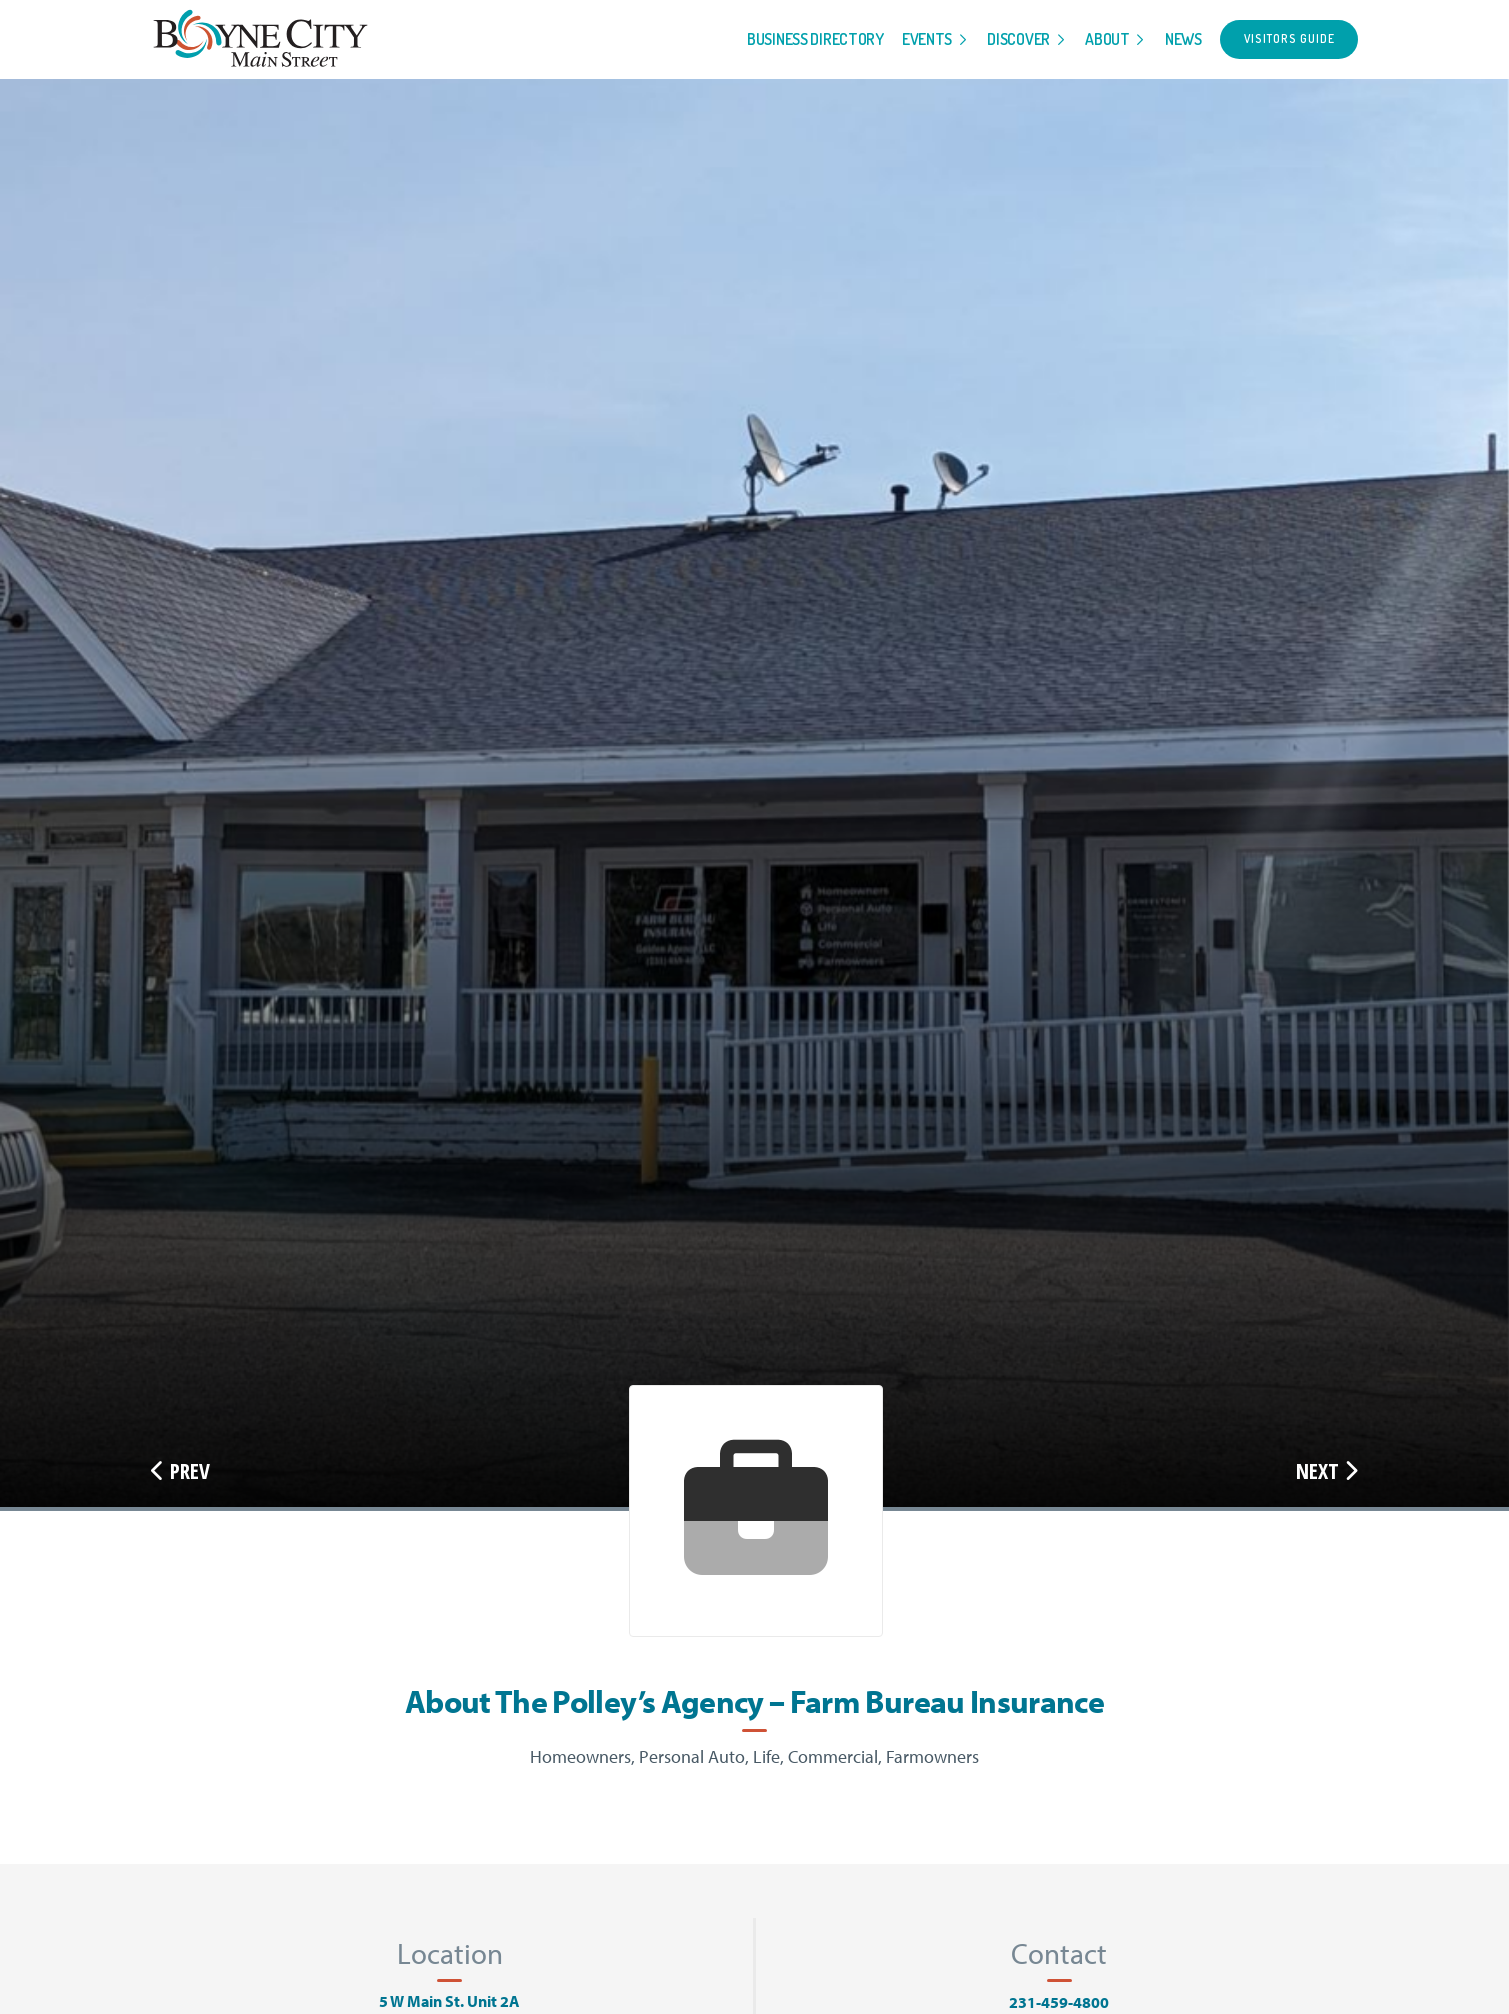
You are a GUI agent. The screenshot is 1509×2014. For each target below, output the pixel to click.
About (1107, 39)
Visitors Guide (1289, 38)
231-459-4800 (1059, 2002)
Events (927, 39)
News (1183, 39)
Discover (1018, 39)
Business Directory (815, 39)
